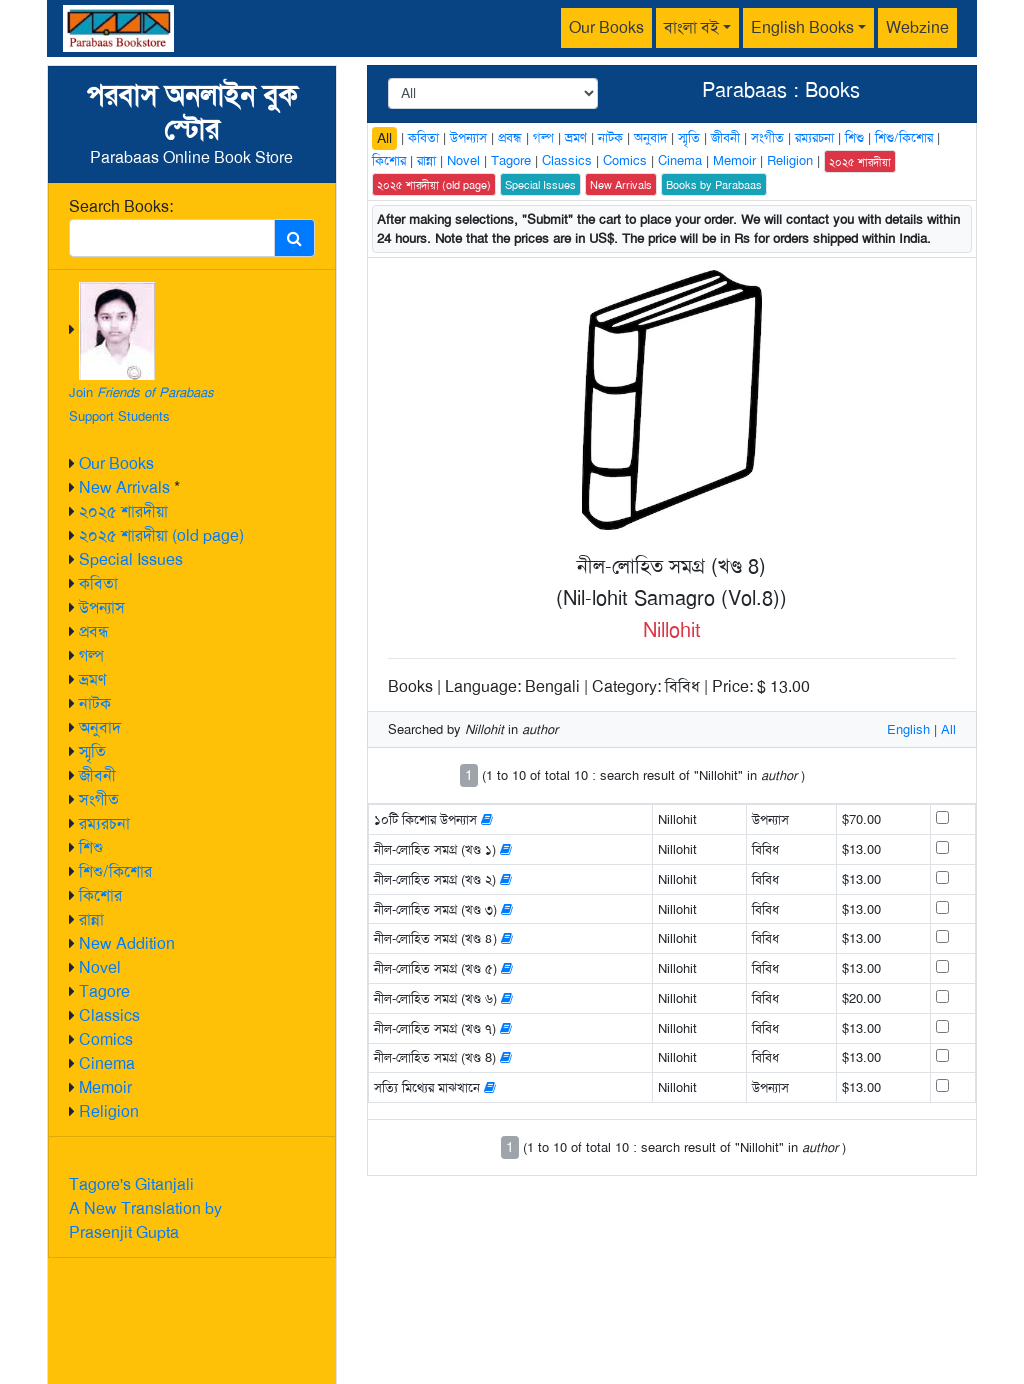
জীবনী (97, 775)
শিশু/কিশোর (115, 871)
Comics (106, 1039)
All (384, 138)
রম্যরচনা (104, 823)
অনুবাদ (100, 727)
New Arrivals (124, 487)
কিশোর (100, 895)
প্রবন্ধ (94, 631)
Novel (100, 967)
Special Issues (131, 559)
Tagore (104, 991)
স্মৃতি (92, 751)
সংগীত (99, 799)
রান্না (91, 919)
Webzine (917, 27)
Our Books (606, 27)
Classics (109, 1015)
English (908, 729)
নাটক (95, 703)
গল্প (91, 655)
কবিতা (98, 583)
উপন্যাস (102, 607)
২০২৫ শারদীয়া (123, 511)
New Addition (127, 943)
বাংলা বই (691, 27)
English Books (802, 27)
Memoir (105, 1087)
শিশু (91, 847)
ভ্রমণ (92, 679)
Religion (109, 1111)
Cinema (107, 1063)
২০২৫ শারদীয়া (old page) (161, 535)
